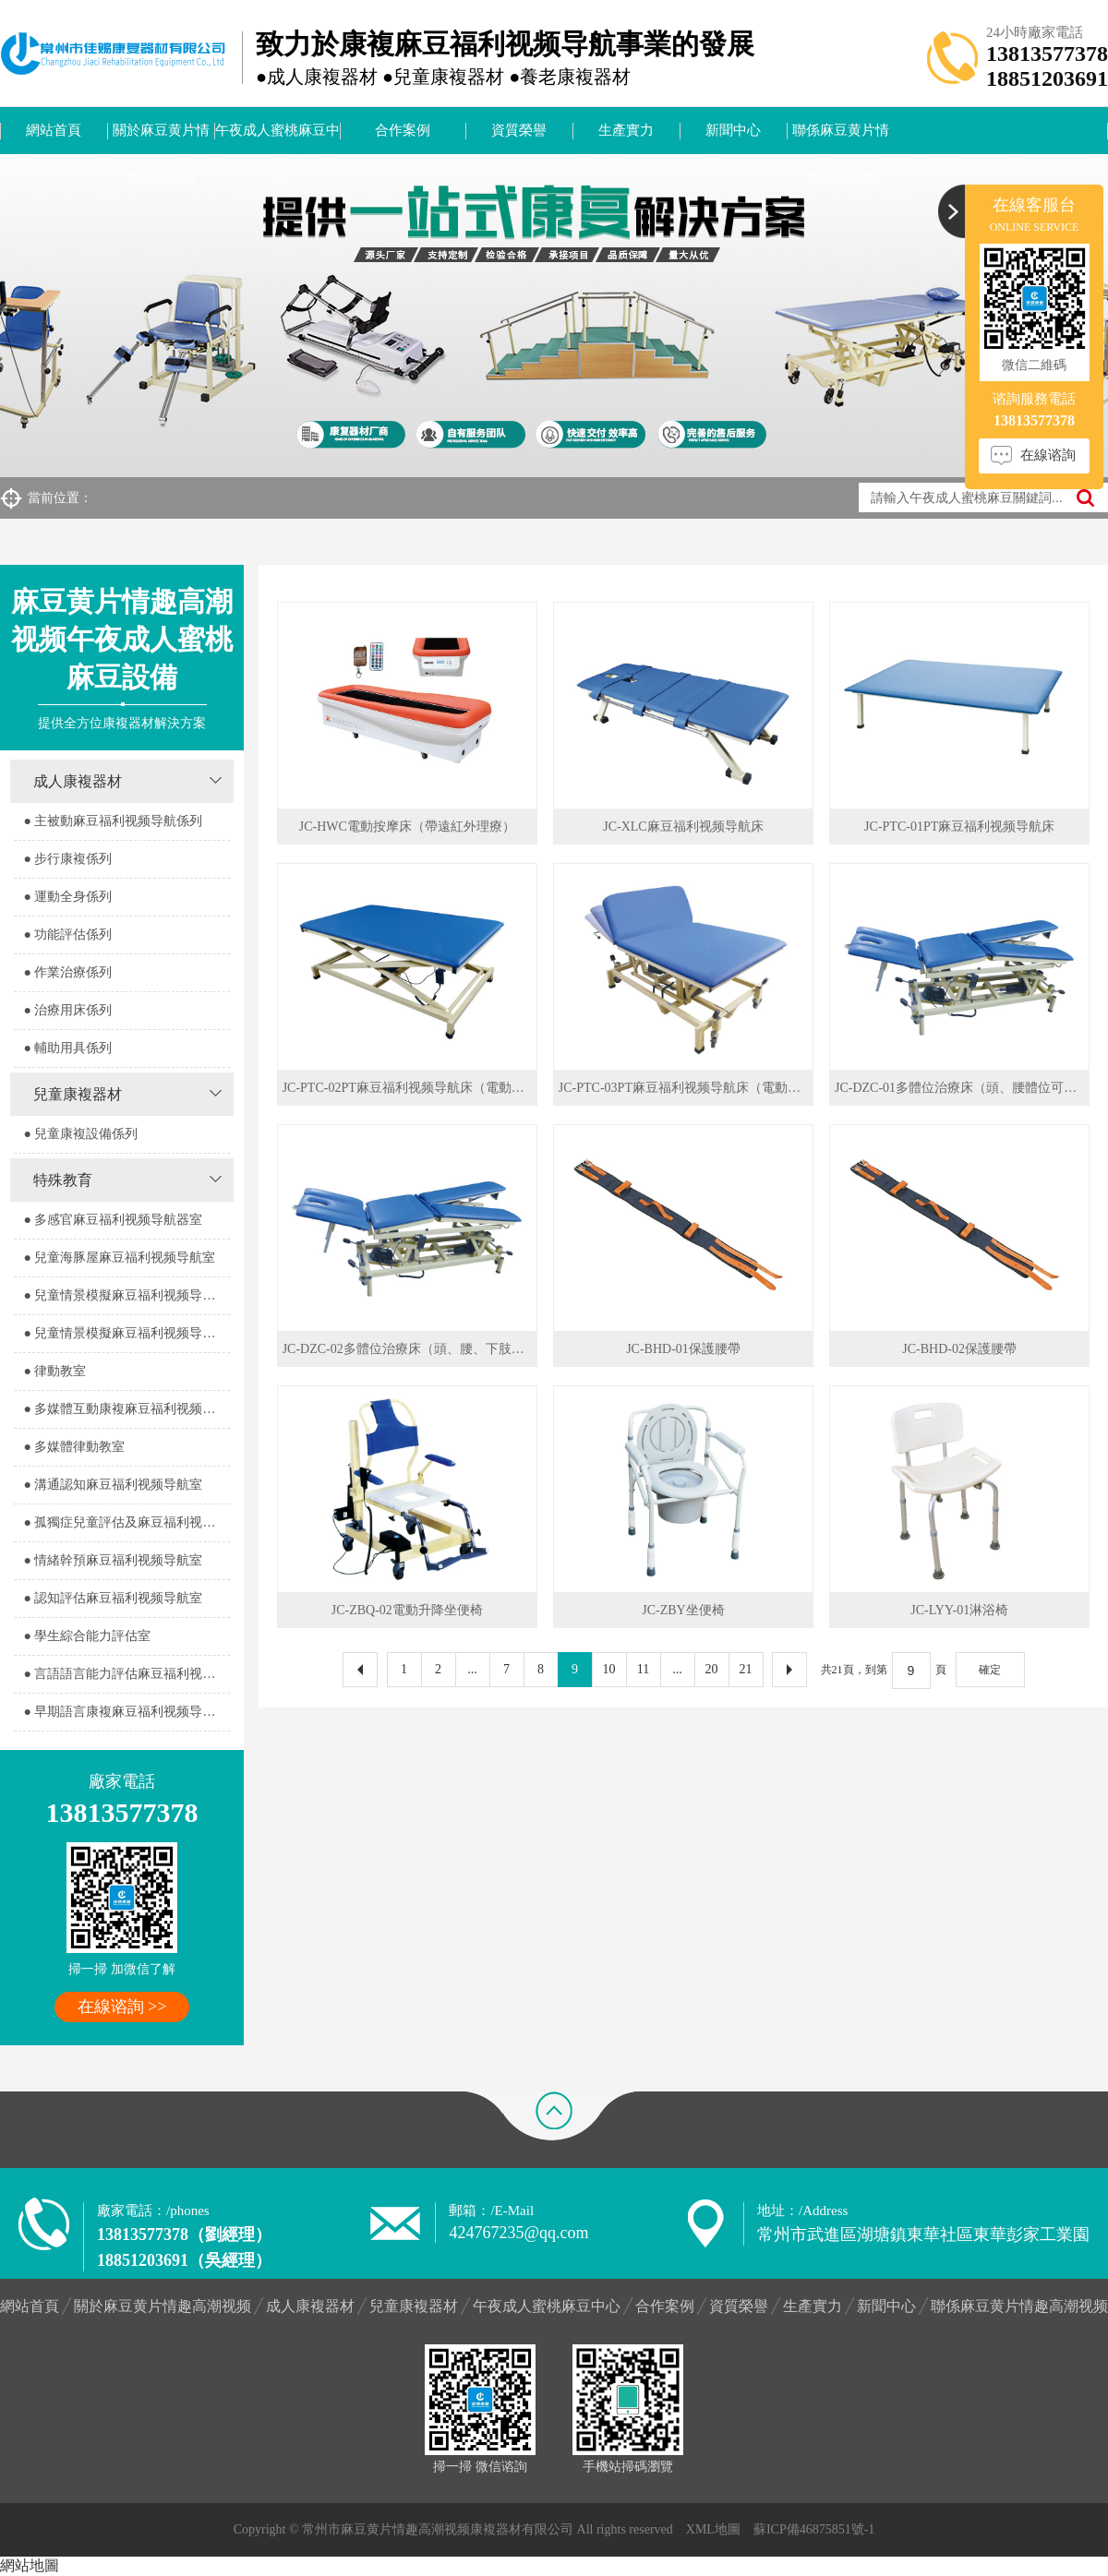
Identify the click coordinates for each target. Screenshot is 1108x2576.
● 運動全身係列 (67, 897)
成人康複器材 (77, 781)
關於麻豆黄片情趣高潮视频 (161, 138)
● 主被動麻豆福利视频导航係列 (112, 821)
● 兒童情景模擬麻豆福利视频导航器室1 (126, 1295)
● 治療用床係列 (67, 1010)
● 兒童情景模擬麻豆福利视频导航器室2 (126, 1333)
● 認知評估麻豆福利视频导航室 (112, 1598)
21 (746, 1669)
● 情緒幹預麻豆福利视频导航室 (112, 1560)
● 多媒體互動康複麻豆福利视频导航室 (126, 1409)
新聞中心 (733, 130)
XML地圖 (713, 2529)
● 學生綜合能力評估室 (87, 1636)
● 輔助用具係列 (67, 1048)
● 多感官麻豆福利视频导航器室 (112, 1220)
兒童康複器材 (77, 1094)
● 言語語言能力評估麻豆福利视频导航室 (126, 1674)
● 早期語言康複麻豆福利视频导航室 (125, 1712)
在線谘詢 (1048, 455)
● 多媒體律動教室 (74, 1447)
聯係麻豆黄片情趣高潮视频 (840, 138)
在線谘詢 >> (122, 2006)
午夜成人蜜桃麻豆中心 (277, 138)
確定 (990, 1669)
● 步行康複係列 (67, 859)
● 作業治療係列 (67, 972)
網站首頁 (53, 130)
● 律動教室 (54, 1371)
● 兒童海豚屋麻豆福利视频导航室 (119, 1257)
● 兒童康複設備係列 (80, 1134)
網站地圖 (29, 2565)
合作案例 (402, 130)
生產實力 (626, 130)
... (472, 1669)
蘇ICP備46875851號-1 (813, 2529)
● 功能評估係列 (67, 934)
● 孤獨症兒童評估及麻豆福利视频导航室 (126, 1522)
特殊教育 (62, 1180)
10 (609, 1669)
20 (711, 1669)
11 (643, 1669)
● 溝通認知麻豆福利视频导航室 (112, 1485)
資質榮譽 (519, 130)
